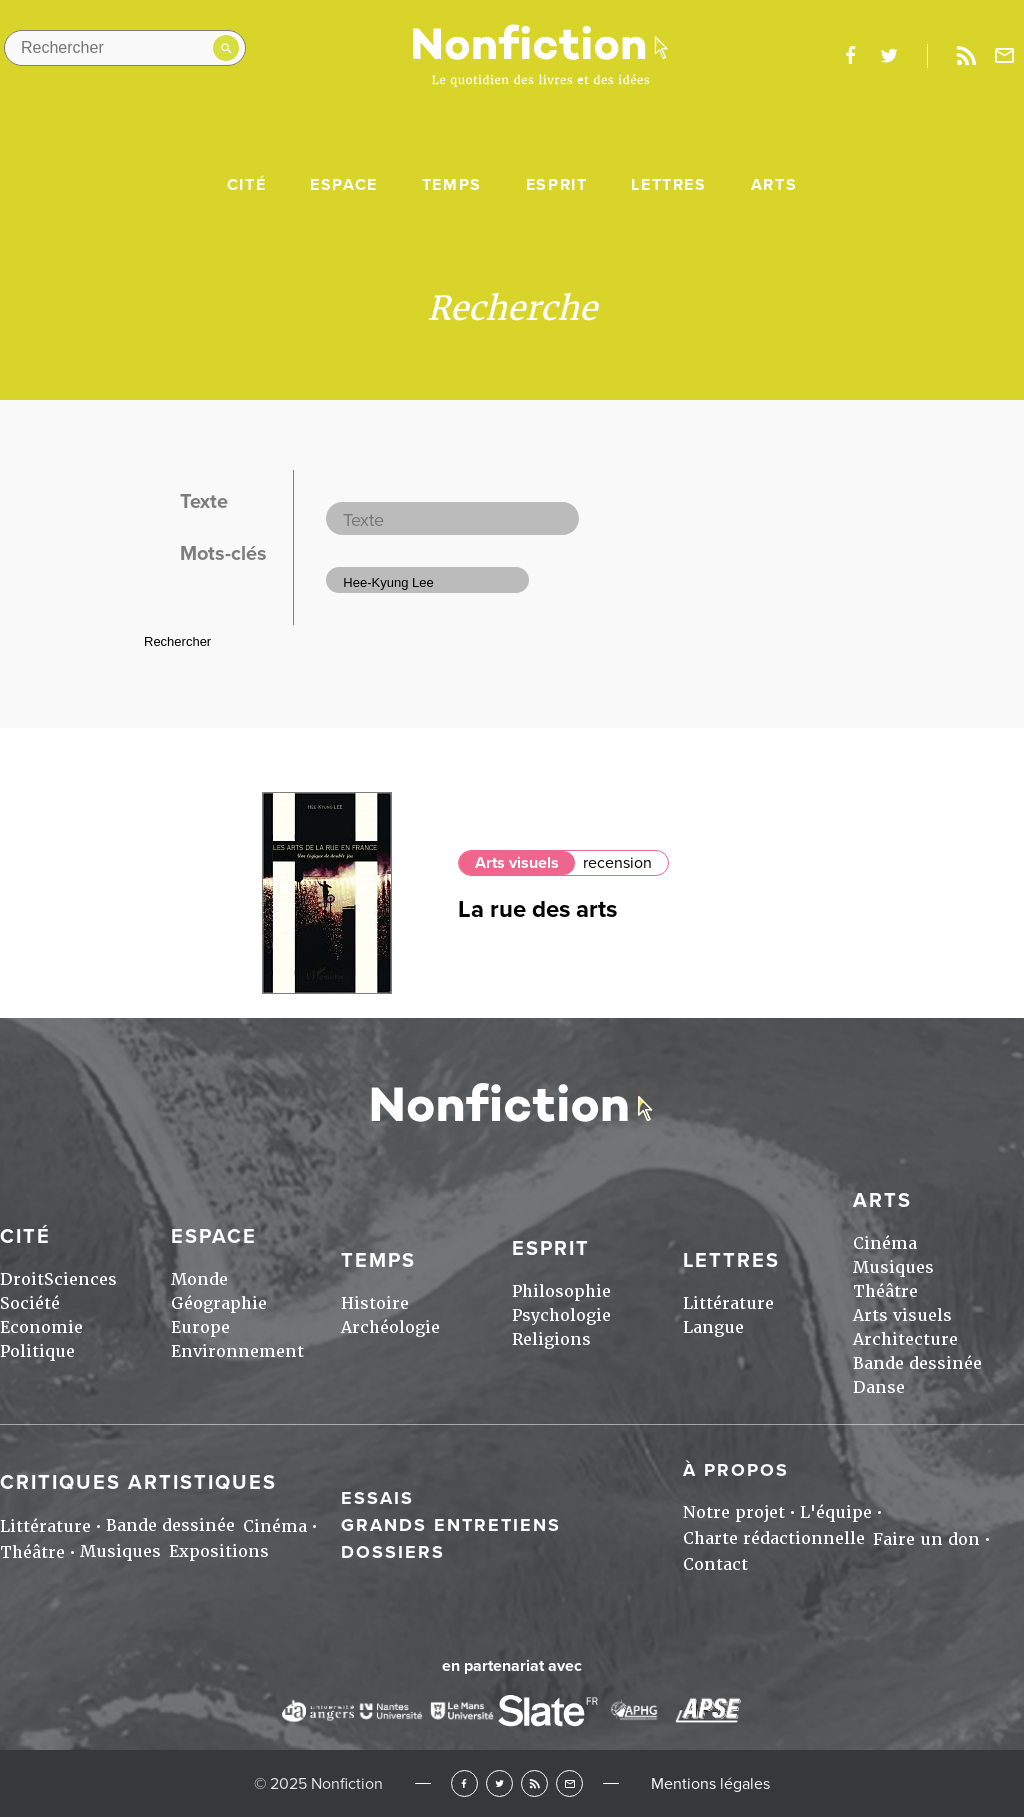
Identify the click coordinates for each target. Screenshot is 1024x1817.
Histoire (375, 1303)
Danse (879, 1387)
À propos (736, 1470)
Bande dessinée (917, 1363)
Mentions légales (710, 1784)
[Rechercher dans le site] (125, 48)
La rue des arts (537, 909)
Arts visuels (517, 863)
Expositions (219, 1551)
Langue (713, 1327)
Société (30, 1303)
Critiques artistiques (138, 1483)
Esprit (557, 185)
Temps (452, 185)
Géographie (219, 1303)
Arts (774, 185)
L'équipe (836, 1512)
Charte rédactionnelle (774, 1538)
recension (617, 863)
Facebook (464, 1783)
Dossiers (393, 1552)
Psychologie (561, 1315)
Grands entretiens (451, 1525)
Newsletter (1005, 56)
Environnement (237, 1351)
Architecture (905, 1339)
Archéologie (390, 1327)
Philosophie (561, 1291)
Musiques (893, 1267)
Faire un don (926, 1539)
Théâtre (885, 1291)
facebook (850, 56)
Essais (377, 1498)
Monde (199, 1279)
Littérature (728, 1303)
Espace (344, 185)
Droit (22, 1279)
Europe (200, 1327)
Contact (715, 1564)
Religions (551, 1339)
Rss (966, 56)
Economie (41, 1327)
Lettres (668, 185)
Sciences (80, 1279)
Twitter (499, 1783)
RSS (534, 1783)
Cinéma (885, 1243)
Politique (37, 1351)
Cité (246, 185)
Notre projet (734, 1512)
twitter (889, 56)
